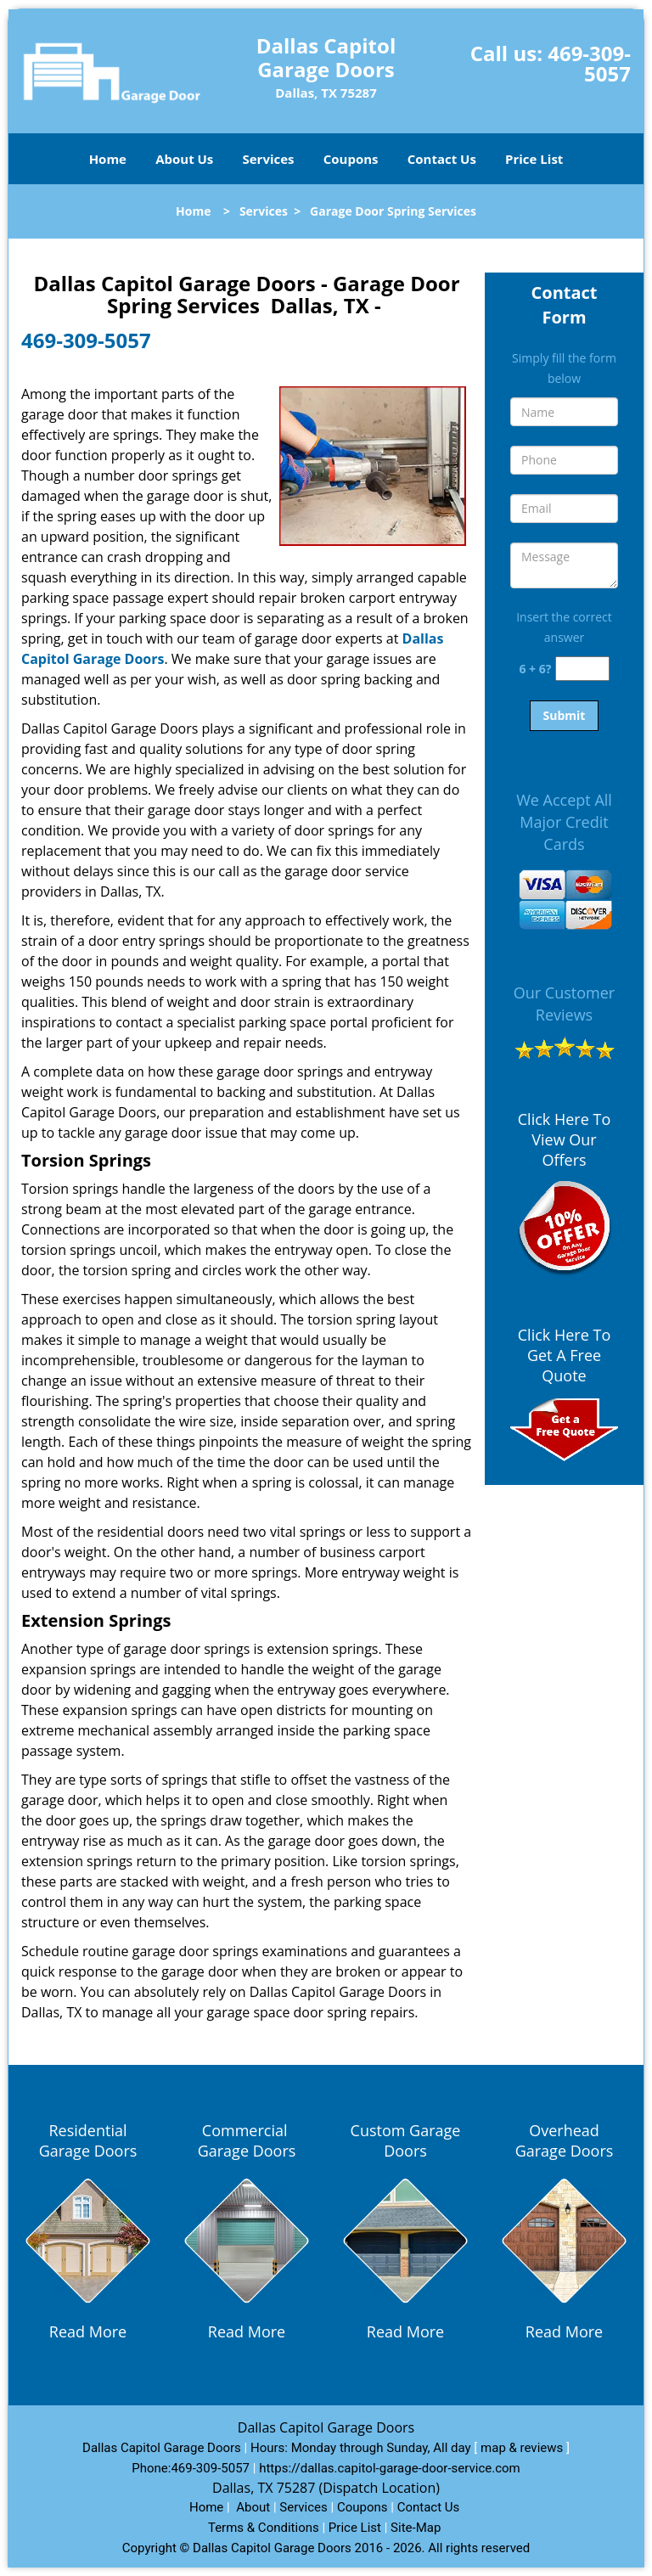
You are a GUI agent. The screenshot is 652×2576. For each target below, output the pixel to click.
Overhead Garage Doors (564, 2140)
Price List (534, 158)
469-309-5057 (589, 63)
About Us (184, 158)
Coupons (351, 158)
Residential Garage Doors (88, 2140)
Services (269, 158)
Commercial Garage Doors (247, 2140)
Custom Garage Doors (406, 2140)
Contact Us (442, 158)
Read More (87, 2331)
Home (107, 158)
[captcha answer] (582, 668)
